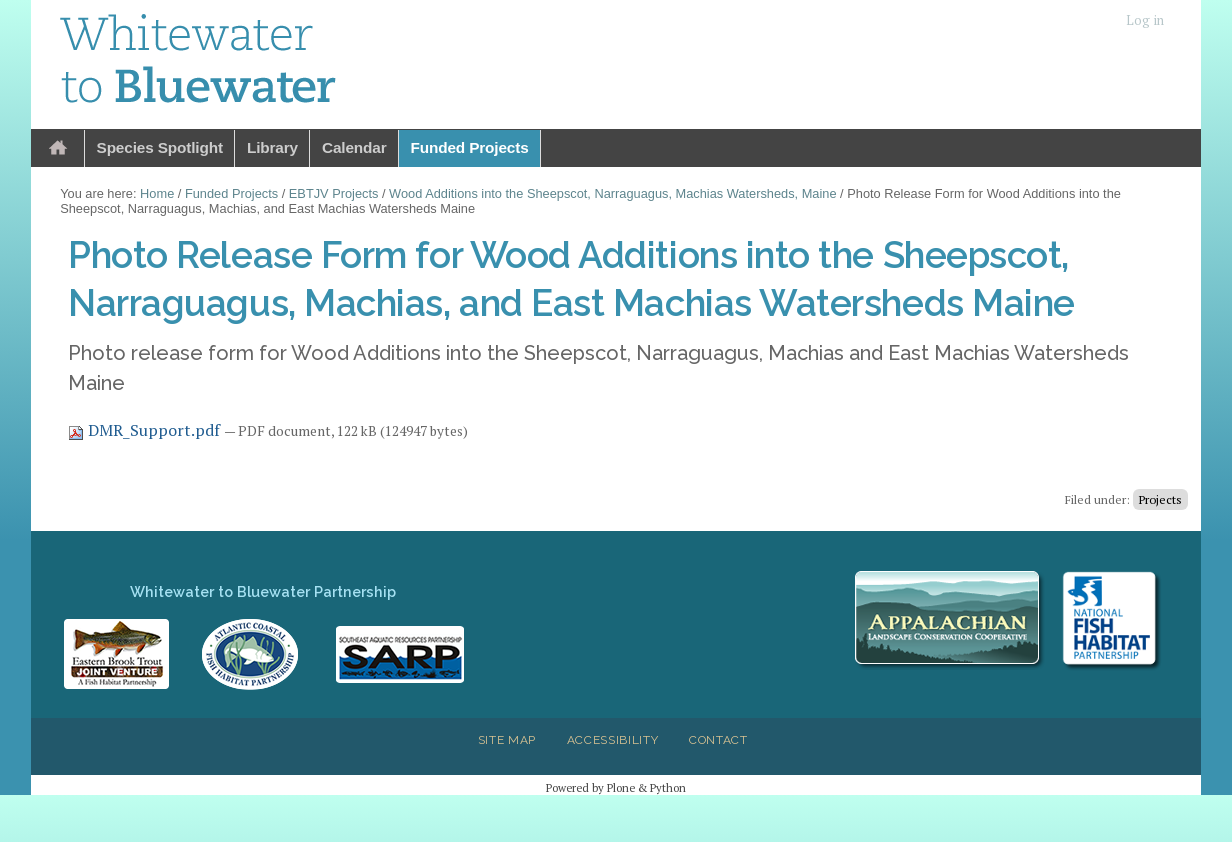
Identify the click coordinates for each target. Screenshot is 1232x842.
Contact (718, 740)
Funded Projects (470, 147)
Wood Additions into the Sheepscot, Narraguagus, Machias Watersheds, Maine (612, 193)
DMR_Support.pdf (146, 430)
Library (272, 147)
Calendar (354, 147)
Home (58, 148)
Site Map (507, 740)
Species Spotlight (160, 147)
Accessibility (613, 740)
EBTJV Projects (334, 193)
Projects (1160, 499)
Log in (1145, 20)
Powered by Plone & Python (616, 787)
